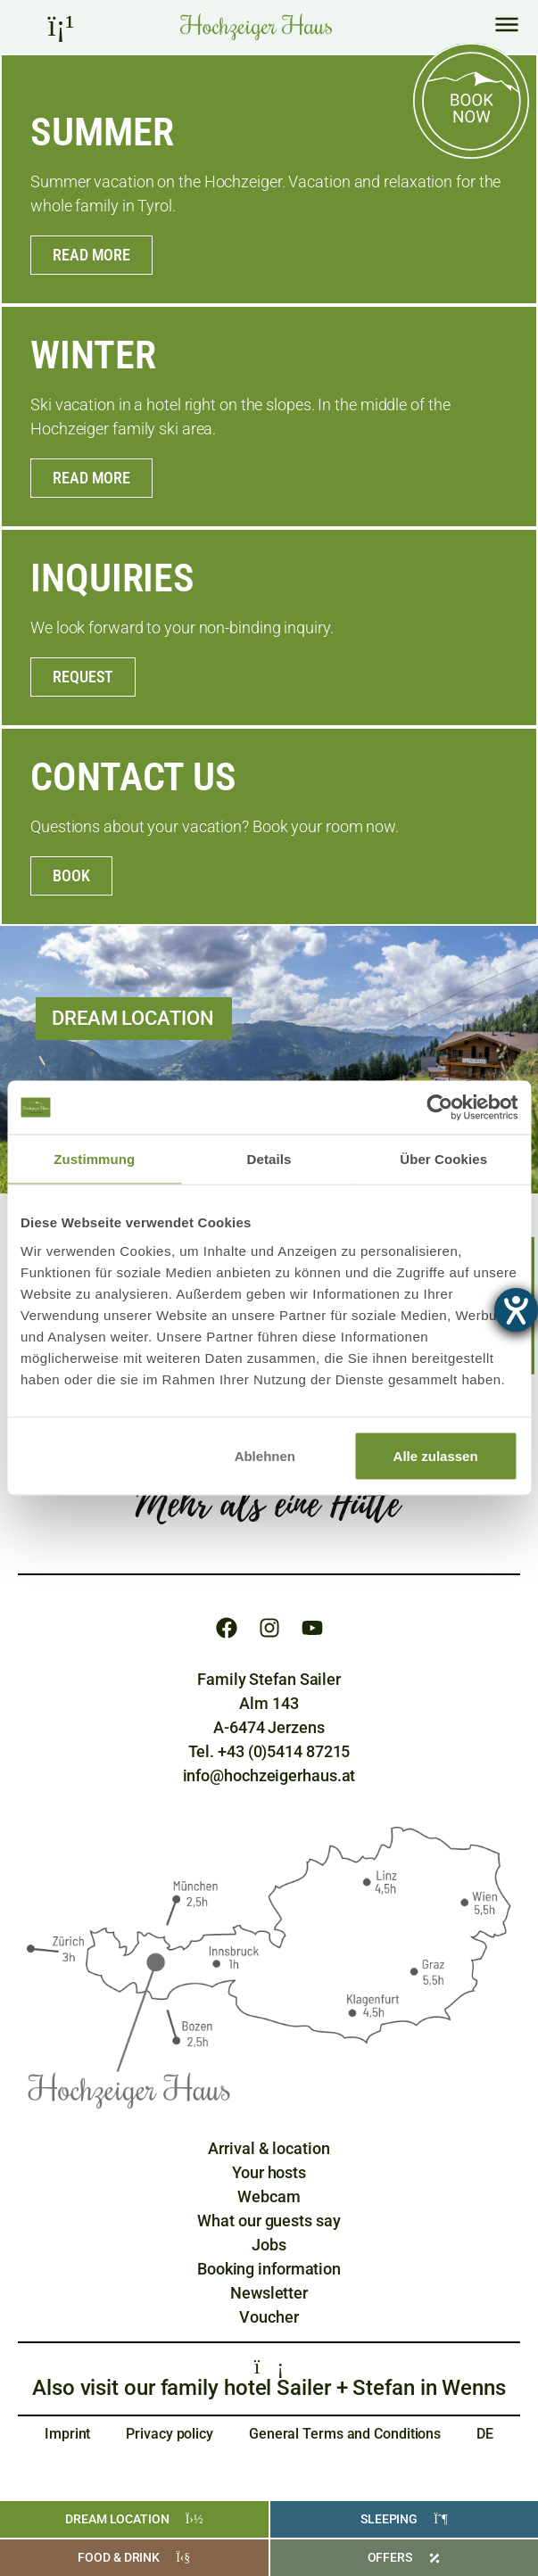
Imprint (67, 2433)
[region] (269, 1300)
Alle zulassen (435, 1455)
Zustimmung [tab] (94, 1159)
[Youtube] (312, 1627)
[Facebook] (226, 1627)
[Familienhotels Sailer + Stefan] (269, 2366)
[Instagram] (269, 1627)
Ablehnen (265, 1455)
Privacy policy (169, 2433)
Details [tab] (269, 1159)
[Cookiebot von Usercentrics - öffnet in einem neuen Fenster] (439, 1107)
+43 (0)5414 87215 (284, 1751)
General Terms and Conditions (345, 2433)
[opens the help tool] (516, 1310)
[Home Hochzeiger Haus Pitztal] (256, 26)
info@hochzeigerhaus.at (269, 1775)
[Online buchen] (471, 101)
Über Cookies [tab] (443, 1159)
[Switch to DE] (484, 2434)
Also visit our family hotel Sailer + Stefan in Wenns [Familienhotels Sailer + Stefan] (269, 2387)
